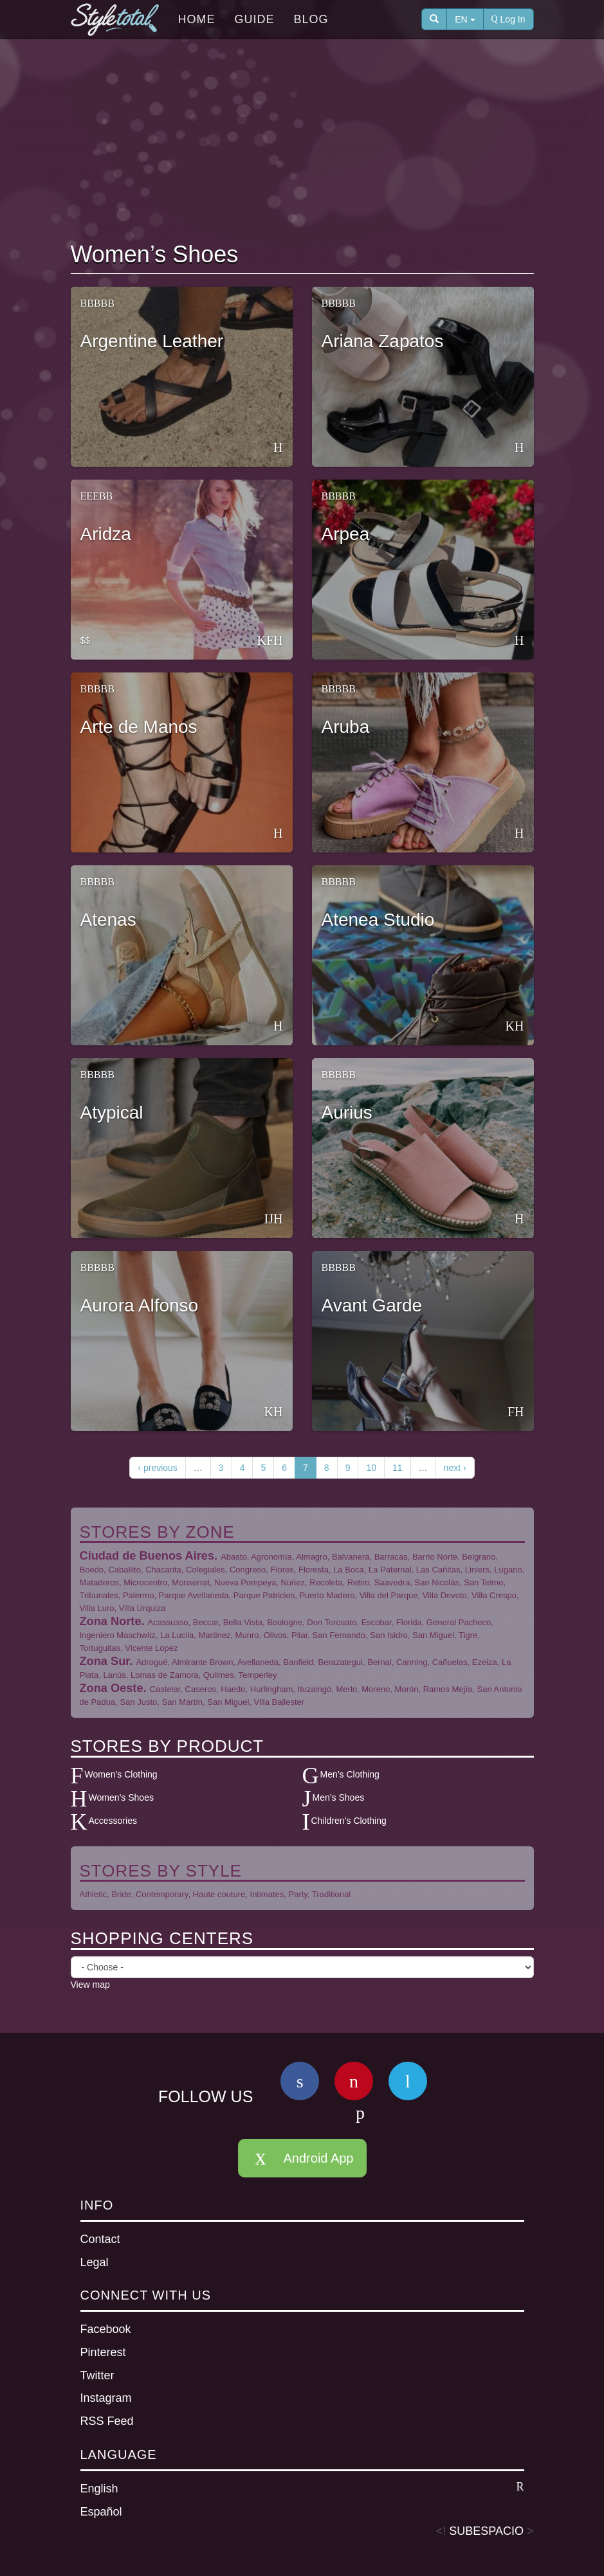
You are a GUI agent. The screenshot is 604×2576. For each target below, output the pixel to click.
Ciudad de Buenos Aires (147, 1555)
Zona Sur (105, 1661)
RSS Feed (107, 2421)
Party (298, 1894)
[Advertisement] (305, 142)
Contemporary (162, 1894)
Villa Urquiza (142, 1608)
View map (90, 1984)
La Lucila (177, 1635)
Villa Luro (97, 1608)
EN (465, 19)
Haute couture (219, 1894)
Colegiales (205, 1569)
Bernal (379, 1662)
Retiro (358, 1582)
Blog (311, 19)
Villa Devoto (445, 1595)
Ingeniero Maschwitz (118, 1635)
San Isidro (389, 1635)
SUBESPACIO (486, 2531)
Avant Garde (372, 1305)
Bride (121, 1894)
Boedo (92, 1569)
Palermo (138, 1595)
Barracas (391, 1557)
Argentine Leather (152, 341)
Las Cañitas (438, 1569)
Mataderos (99, 1582)
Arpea (346, 534)
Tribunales (99, 1595)
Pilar (299, 1635)
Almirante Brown (202, 1662)
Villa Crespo (494, 1595)
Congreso (248, 1569)
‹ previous (157, 1468)
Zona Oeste (111, 1688)
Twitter (97, 2375)
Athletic (93, 1894)
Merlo (347, 1689)
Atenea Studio (378, 920)
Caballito (124, 1569)
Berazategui (340, 1662)
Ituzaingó (315, 1689)
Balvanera (351, 1557)
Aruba (346, 727)
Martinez (215, 1635)
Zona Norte (111, 1621)
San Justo (138, 1702)
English (302, 2488)
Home (196, 19)
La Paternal (390, 1569)
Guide (255, 19)
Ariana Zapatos (383, 341)
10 (371, 1468)
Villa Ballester (279, 1702)
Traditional (331, 1894)
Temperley (257, 1675)
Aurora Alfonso (139, 1305)
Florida (409, 1622)
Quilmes (218, 1675)
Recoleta (325, 1582)
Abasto (233, 1557)
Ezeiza (484, 1662)
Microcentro (145, 1582)
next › (455, 1468)
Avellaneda (258, 1662)
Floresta (313, 1569)
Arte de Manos (138, 727)
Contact (100, 2239)
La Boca (348, 1569)
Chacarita (163, 1569)
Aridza (105, 534)
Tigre (468, 1635)
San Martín (182, 1702)
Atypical (111, 1112)
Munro (247, 1635)
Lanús (114, 1675)
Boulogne (284, 1622)
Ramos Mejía (448, 1689)
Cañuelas (450, 1662)
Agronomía (271, 1557)
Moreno (375, 1689)
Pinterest (103, 2352)
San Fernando (339, 1635)
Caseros (200, 1689)
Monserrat (191, 1582)
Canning (411, 1662)
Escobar (376, 1622)
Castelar (165, 1689)
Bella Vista (242, 1622)
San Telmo (483, 1582)
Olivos (275, 1635)
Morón (407, 1689)
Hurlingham (271, 1689)
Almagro (311, 1557)
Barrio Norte (434, 1557)
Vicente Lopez (151, 1648)
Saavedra (392, 1582)
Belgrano (478, 1557)
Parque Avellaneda (194, 1595)
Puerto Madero (326, 1595)
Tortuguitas (100, 1648)
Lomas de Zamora (165, 1675)
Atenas (108, 920)
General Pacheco (458, 1622)
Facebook (105, 2329)
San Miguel (433, 1635)
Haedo (233, 1689)
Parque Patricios (264, 1595)
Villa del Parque (389, 1595)
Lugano (508, 1569)
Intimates (267, 1894)
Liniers (477, 1569)
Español (101, 2511)
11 (397, 1468)
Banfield (298, 1662)
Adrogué (151, 1662)
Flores (282, 1569)
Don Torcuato (331, 1622)
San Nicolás (437, 1582)
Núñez (292, 1582)
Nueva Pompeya (245, 1582)
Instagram (106, 2397)
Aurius (347, 1112)
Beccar (206, 1622)
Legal (94, 2262)
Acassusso (168, 1622)
